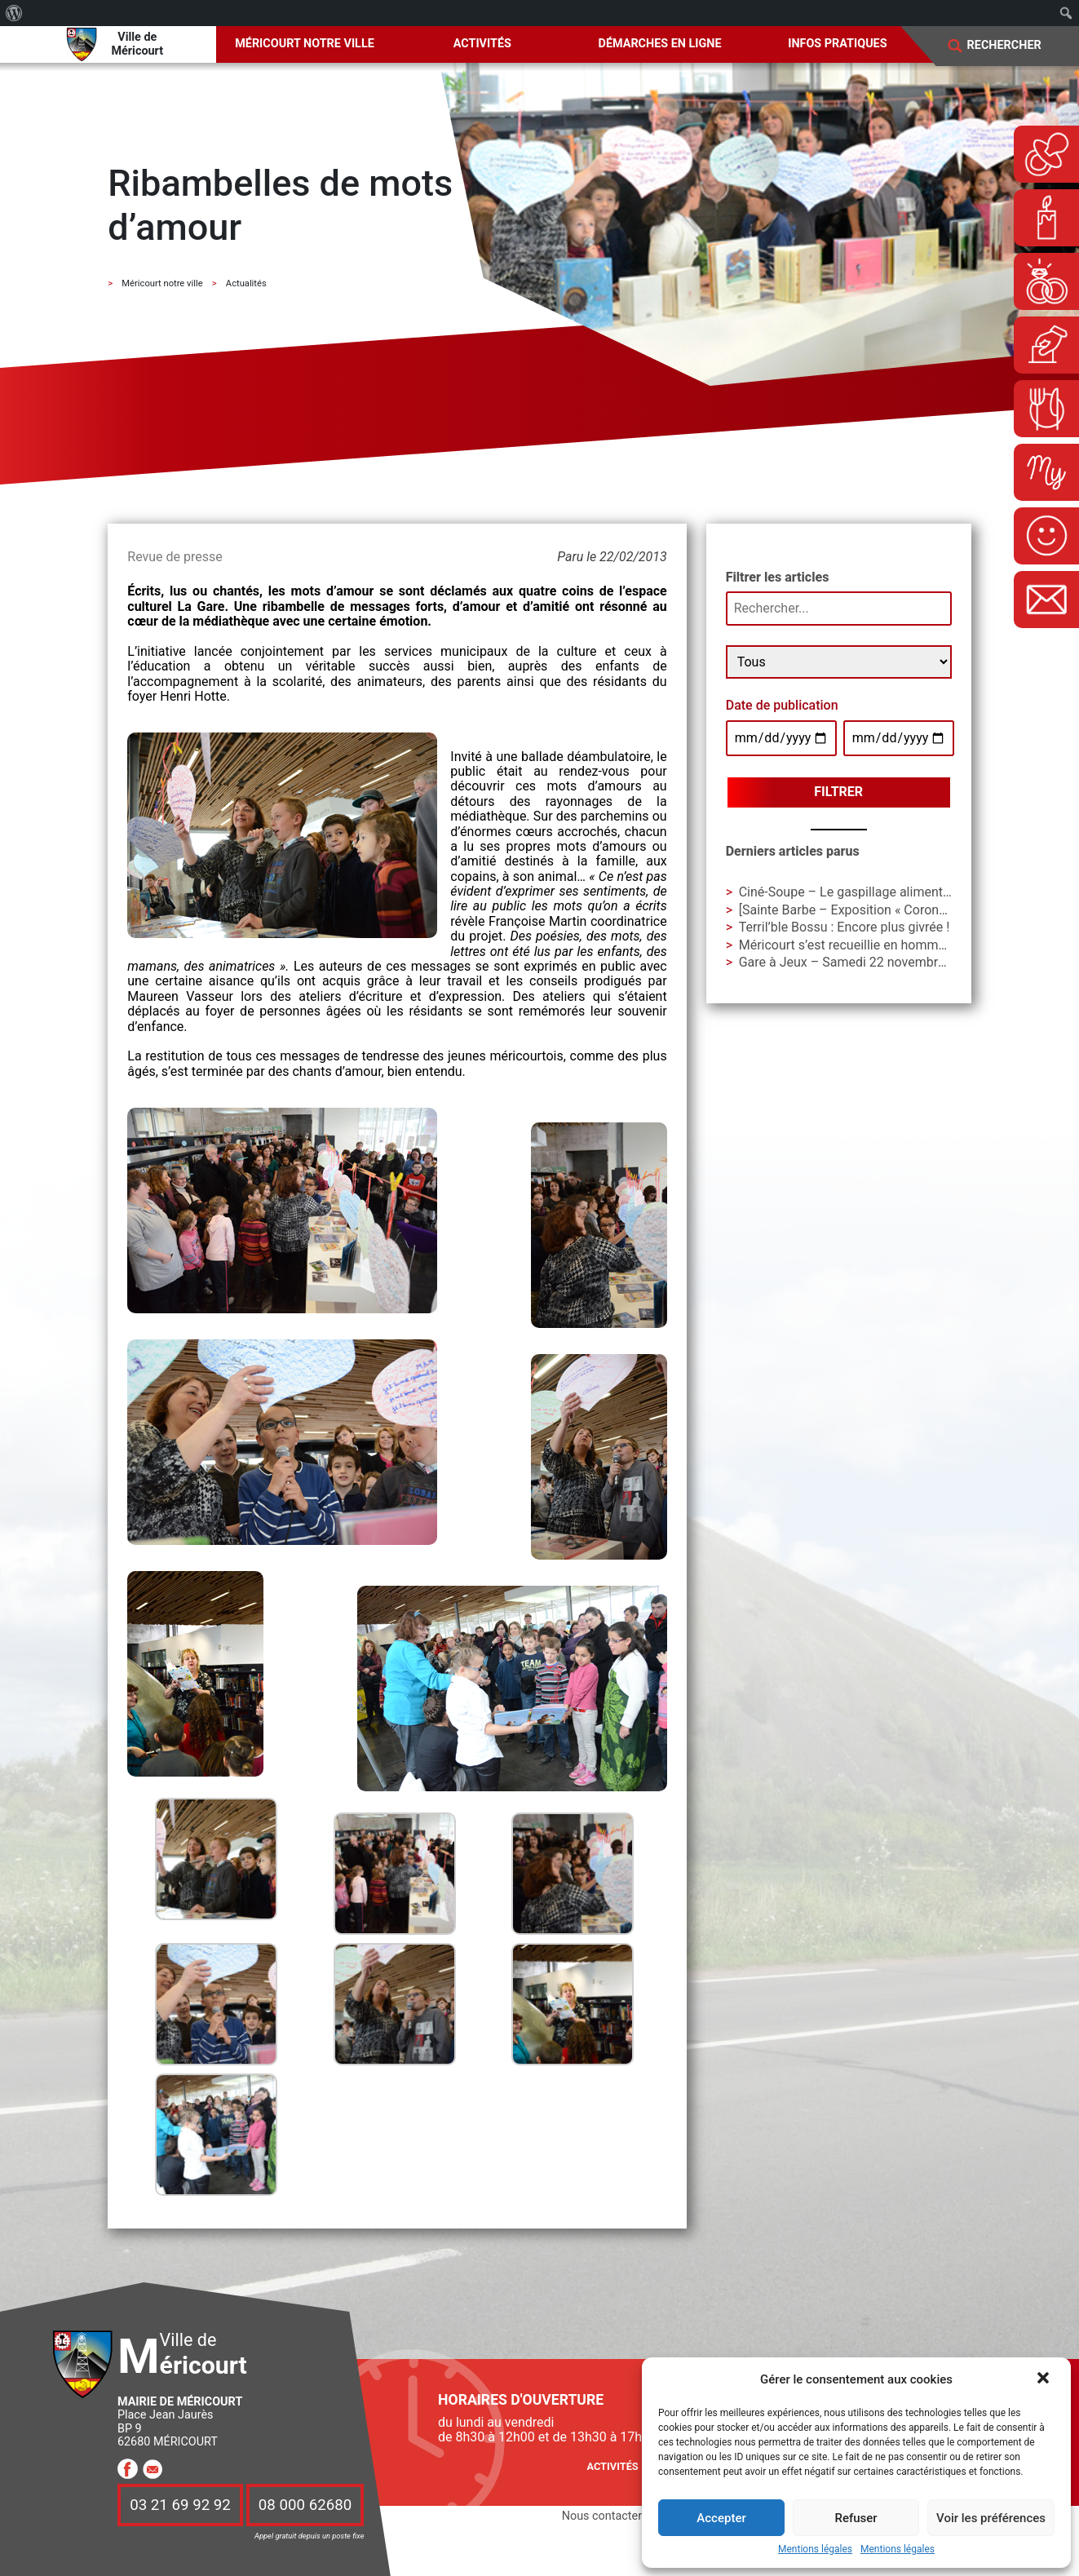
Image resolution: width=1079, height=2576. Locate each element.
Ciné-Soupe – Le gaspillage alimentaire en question (887, 892)
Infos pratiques (837, 44)
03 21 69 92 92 (180, 2505)
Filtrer (838, 791)
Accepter (720, 2518)
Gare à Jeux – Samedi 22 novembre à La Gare (871, 962)
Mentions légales (815, 2549)
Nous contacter (602, 2516)
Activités (482, 44)
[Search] (1015, 45)
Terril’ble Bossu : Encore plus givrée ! (844, 927)
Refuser (855, 2518)
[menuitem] (14, 13)
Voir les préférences (991, 2518)
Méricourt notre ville (304, 44)
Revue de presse (174, 556)
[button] (1045, 2379)
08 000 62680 (305, 2505)
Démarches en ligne (660, 44)
